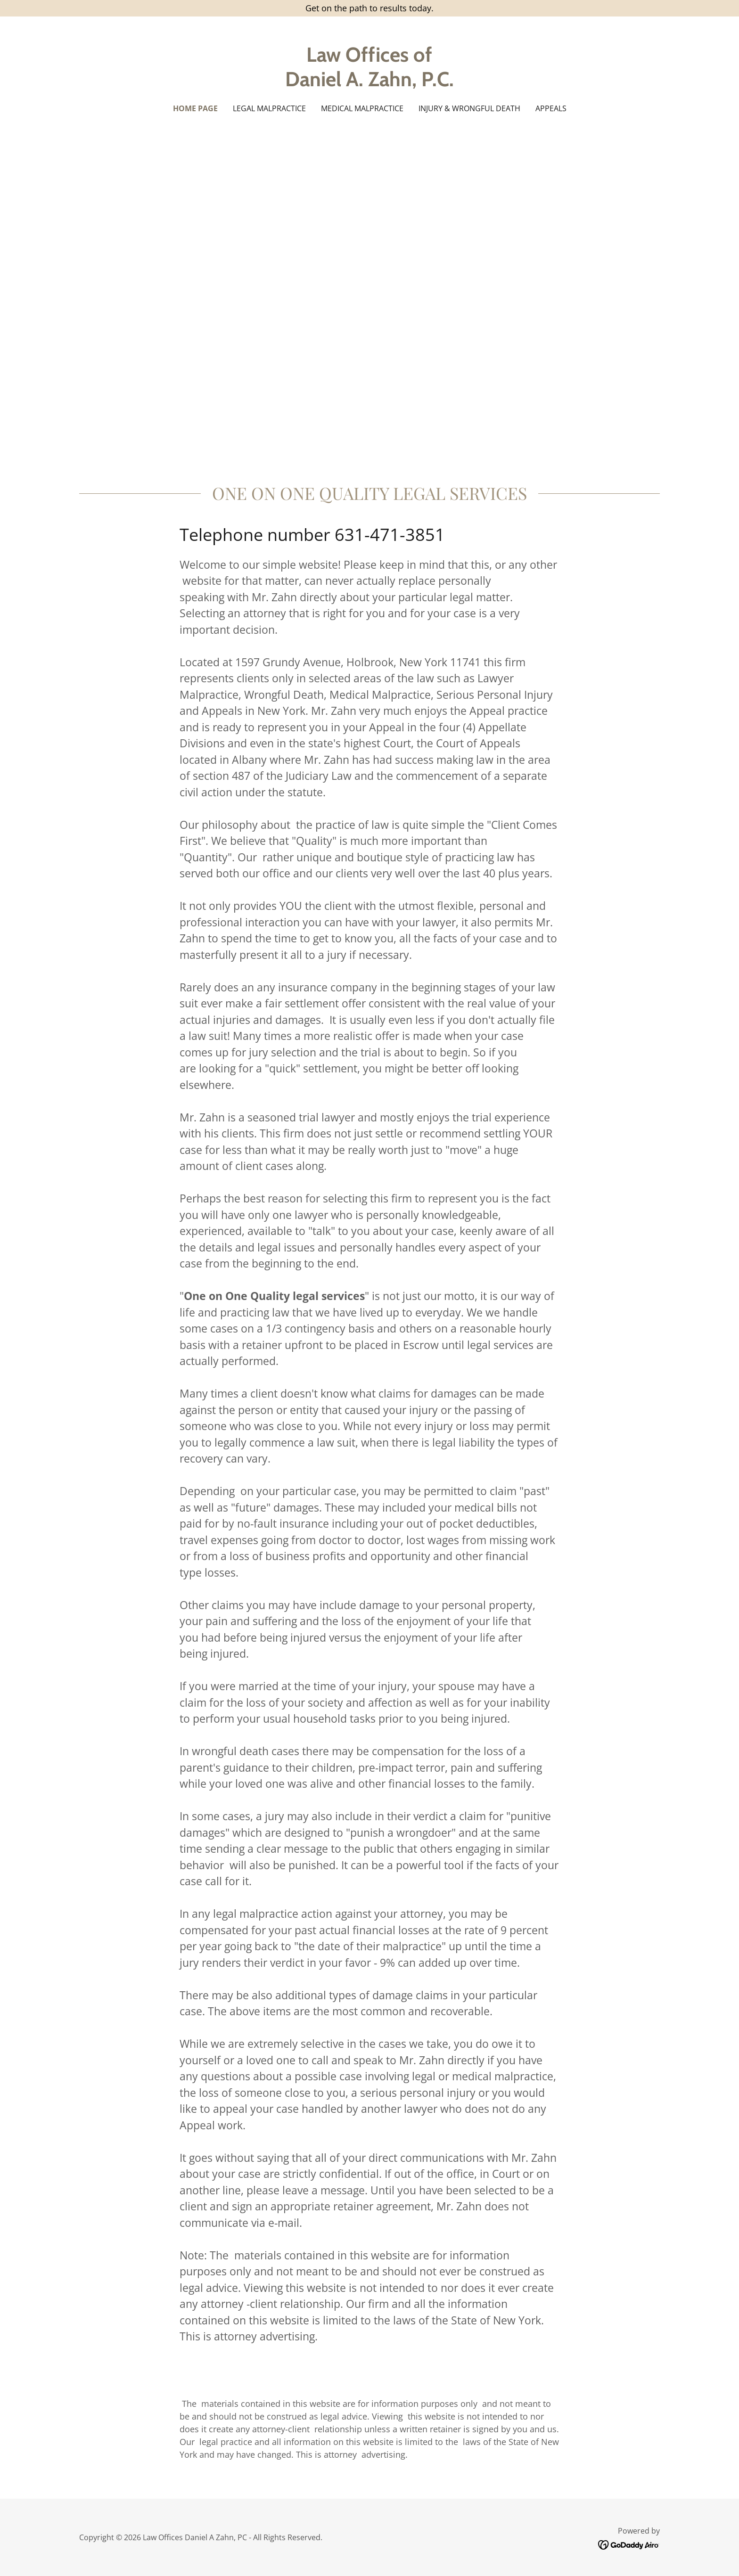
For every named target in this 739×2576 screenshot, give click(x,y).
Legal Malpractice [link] (269, 108)
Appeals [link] (551, 108)
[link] (370, 83)
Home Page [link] (195, 108)
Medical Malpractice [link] (362, 108)
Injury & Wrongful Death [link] (469, 108)
